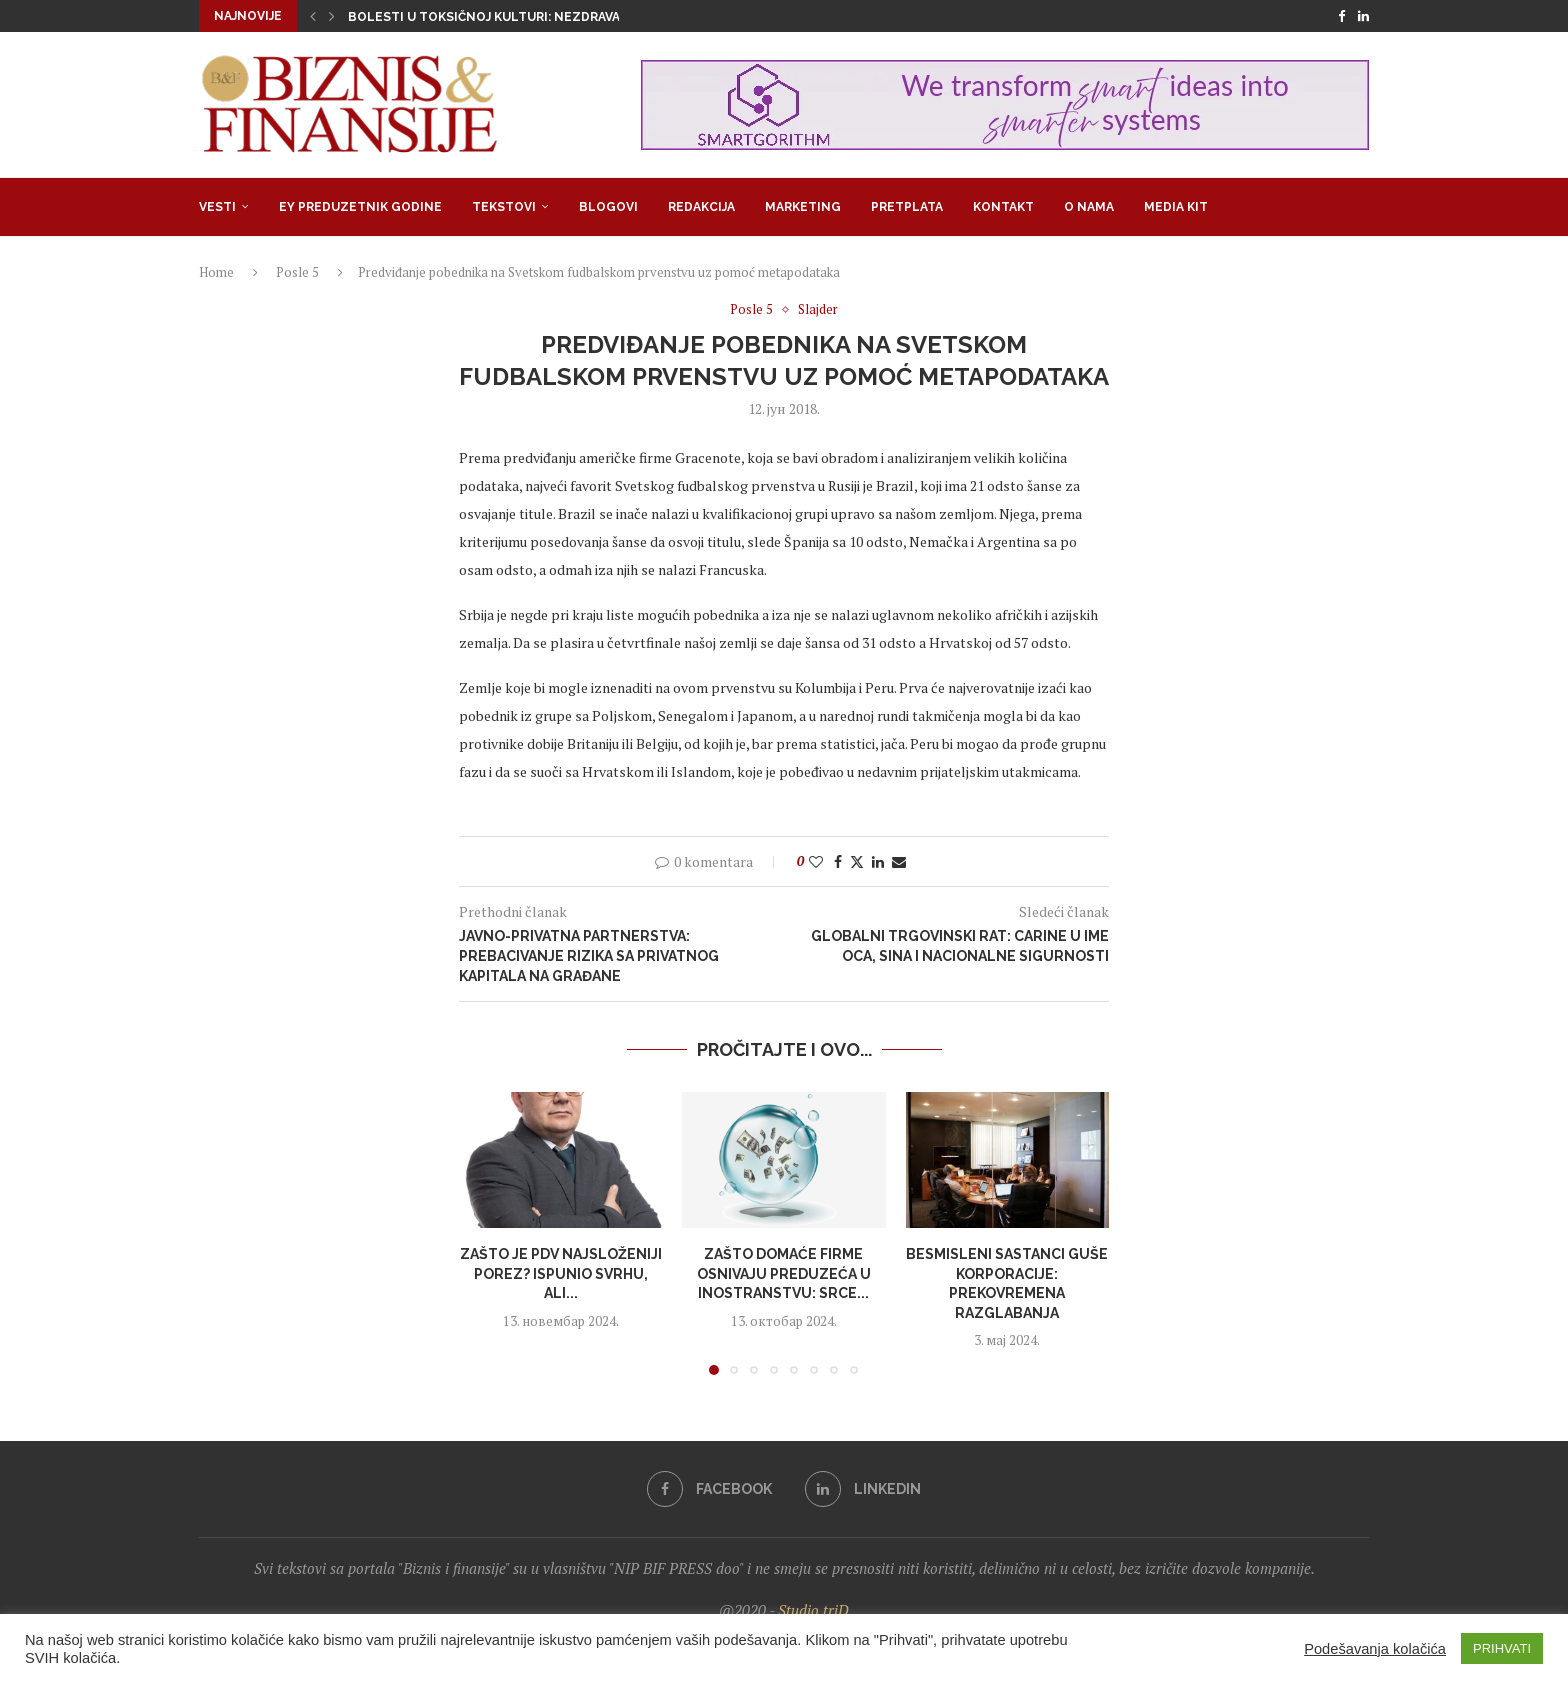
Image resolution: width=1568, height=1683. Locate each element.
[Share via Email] (899, 861)
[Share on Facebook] (838, 861)
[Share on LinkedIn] (878, 861)
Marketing (803, 207)
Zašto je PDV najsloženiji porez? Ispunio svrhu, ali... (561, 1273)
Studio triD (813, 1610)
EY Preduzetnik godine (360, 207)
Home (216, 272)
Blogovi (608, 207)
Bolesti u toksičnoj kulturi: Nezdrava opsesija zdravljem (553, 17)
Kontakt (1003, 207)
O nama (1089, 207)
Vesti (217, 207)
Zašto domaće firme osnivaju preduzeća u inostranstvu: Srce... (784, 1273)
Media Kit (1176, 207)
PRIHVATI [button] (1502, 1648)
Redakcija (701, 207)
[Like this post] (816, 861)
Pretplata (907, 207)
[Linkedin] (1363, 16)
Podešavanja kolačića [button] (1375, 1649)
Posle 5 (297, 272)
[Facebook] (1341, 16)
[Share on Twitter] (857, 861)
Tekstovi (504, 207)
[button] (313, 16)
